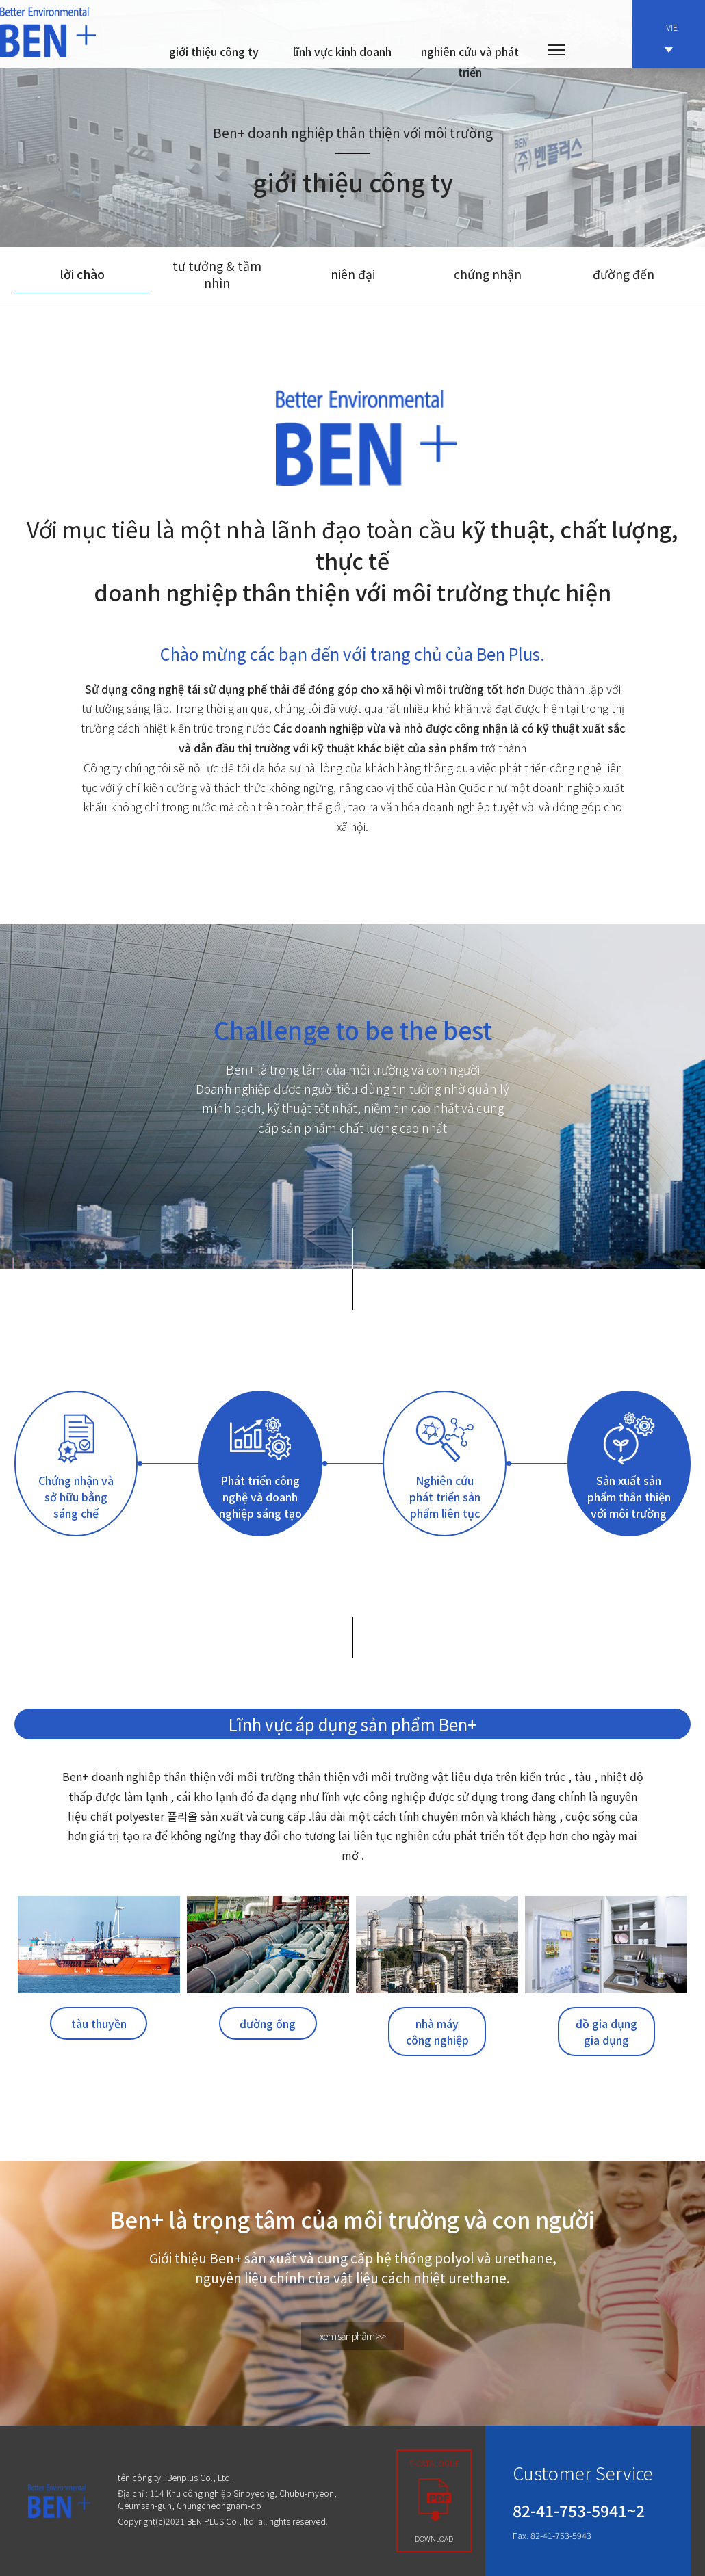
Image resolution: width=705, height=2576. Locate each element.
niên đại (353, 273)
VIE (671, 37)
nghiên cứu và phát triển (470, 61)
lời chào (82, 273)
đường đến (623, 273)
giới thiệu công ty (214, 51)
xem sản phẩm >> (352, 2336)
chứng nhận (488, 273)
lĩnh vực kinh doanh (342, 51)
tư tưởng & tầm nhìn (216, 274)
